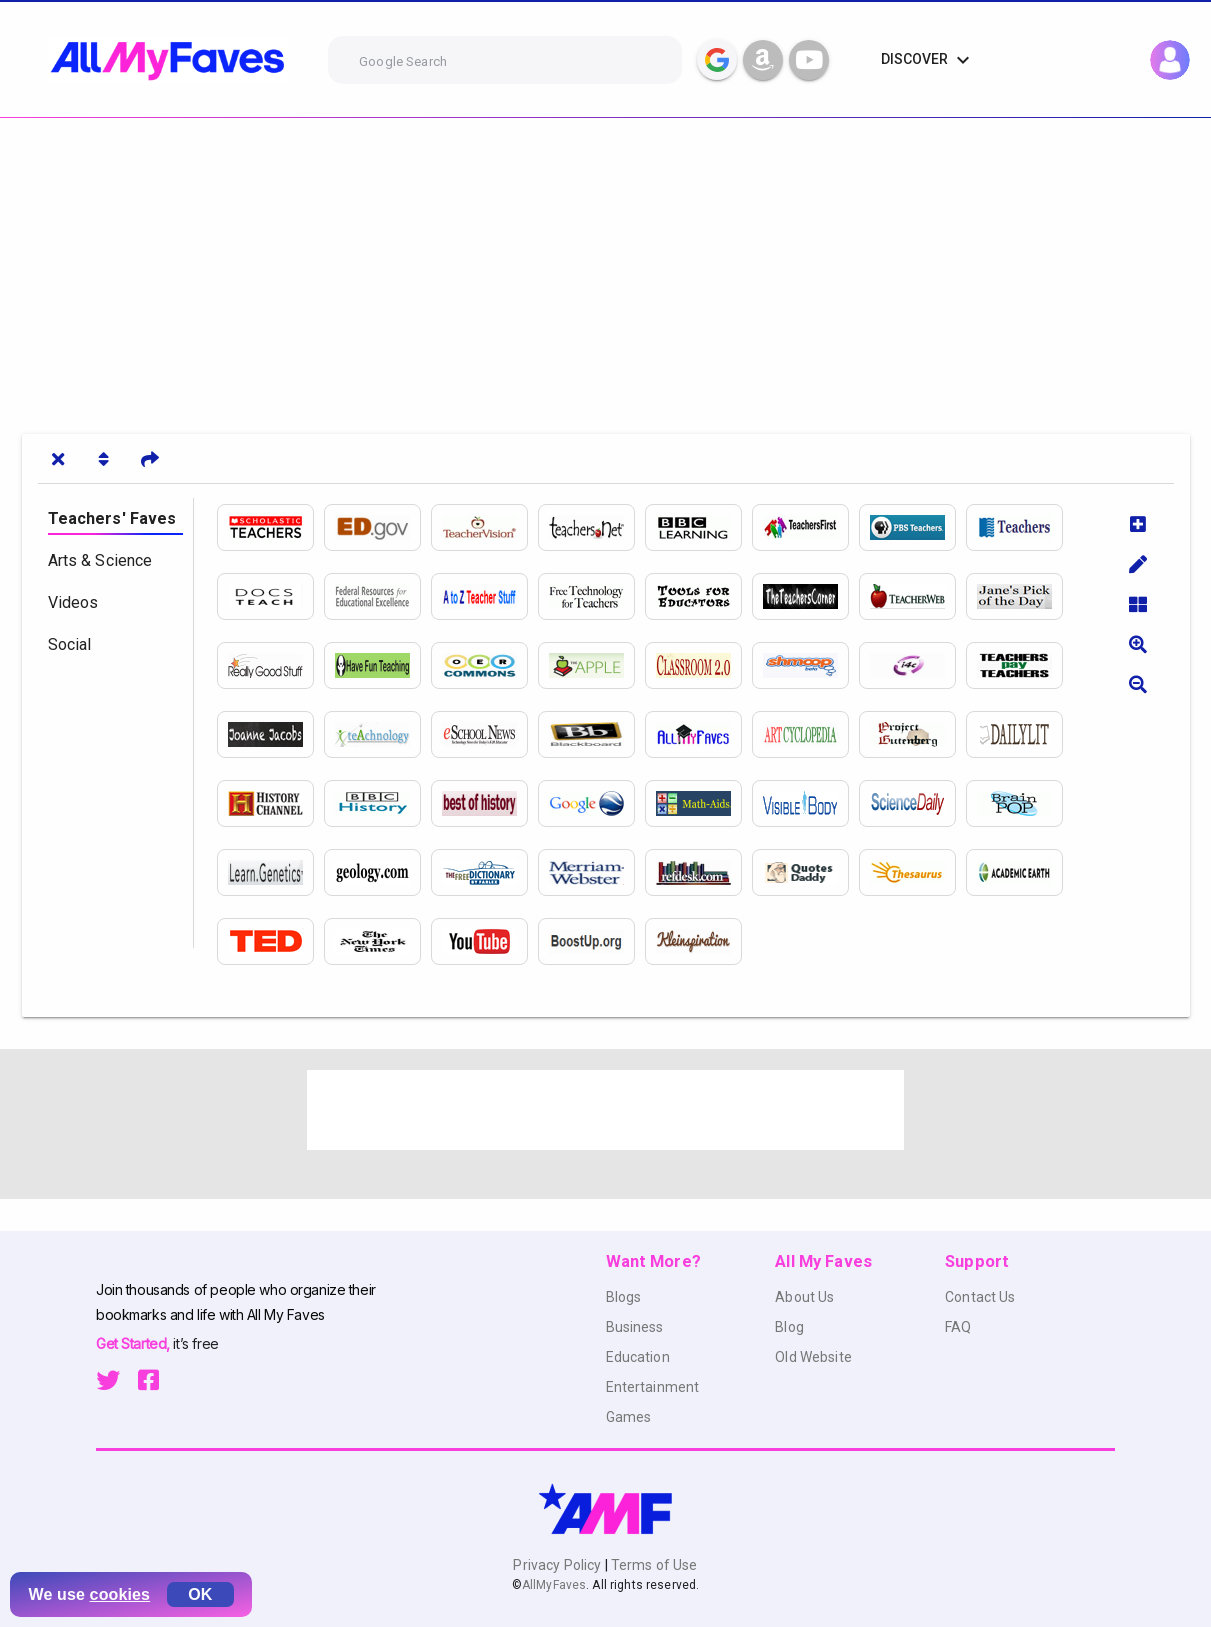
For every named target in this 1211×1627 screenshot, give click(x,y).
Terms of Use (653, 1565)
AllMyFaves (554, 1585)
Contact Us (980, 1297)
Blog (789, 1327)
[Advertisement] (600, 268)
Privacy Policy (558, 1565)
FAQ (958, 1327)
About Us (804, 1297)
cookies (120, 1594)
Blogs (624, 1297)
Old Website (813, 1357)
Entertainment (653, 1387)
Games (629, 1417)
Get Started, (134, 1343)
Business (635, 1327)
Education (638, 1357)
